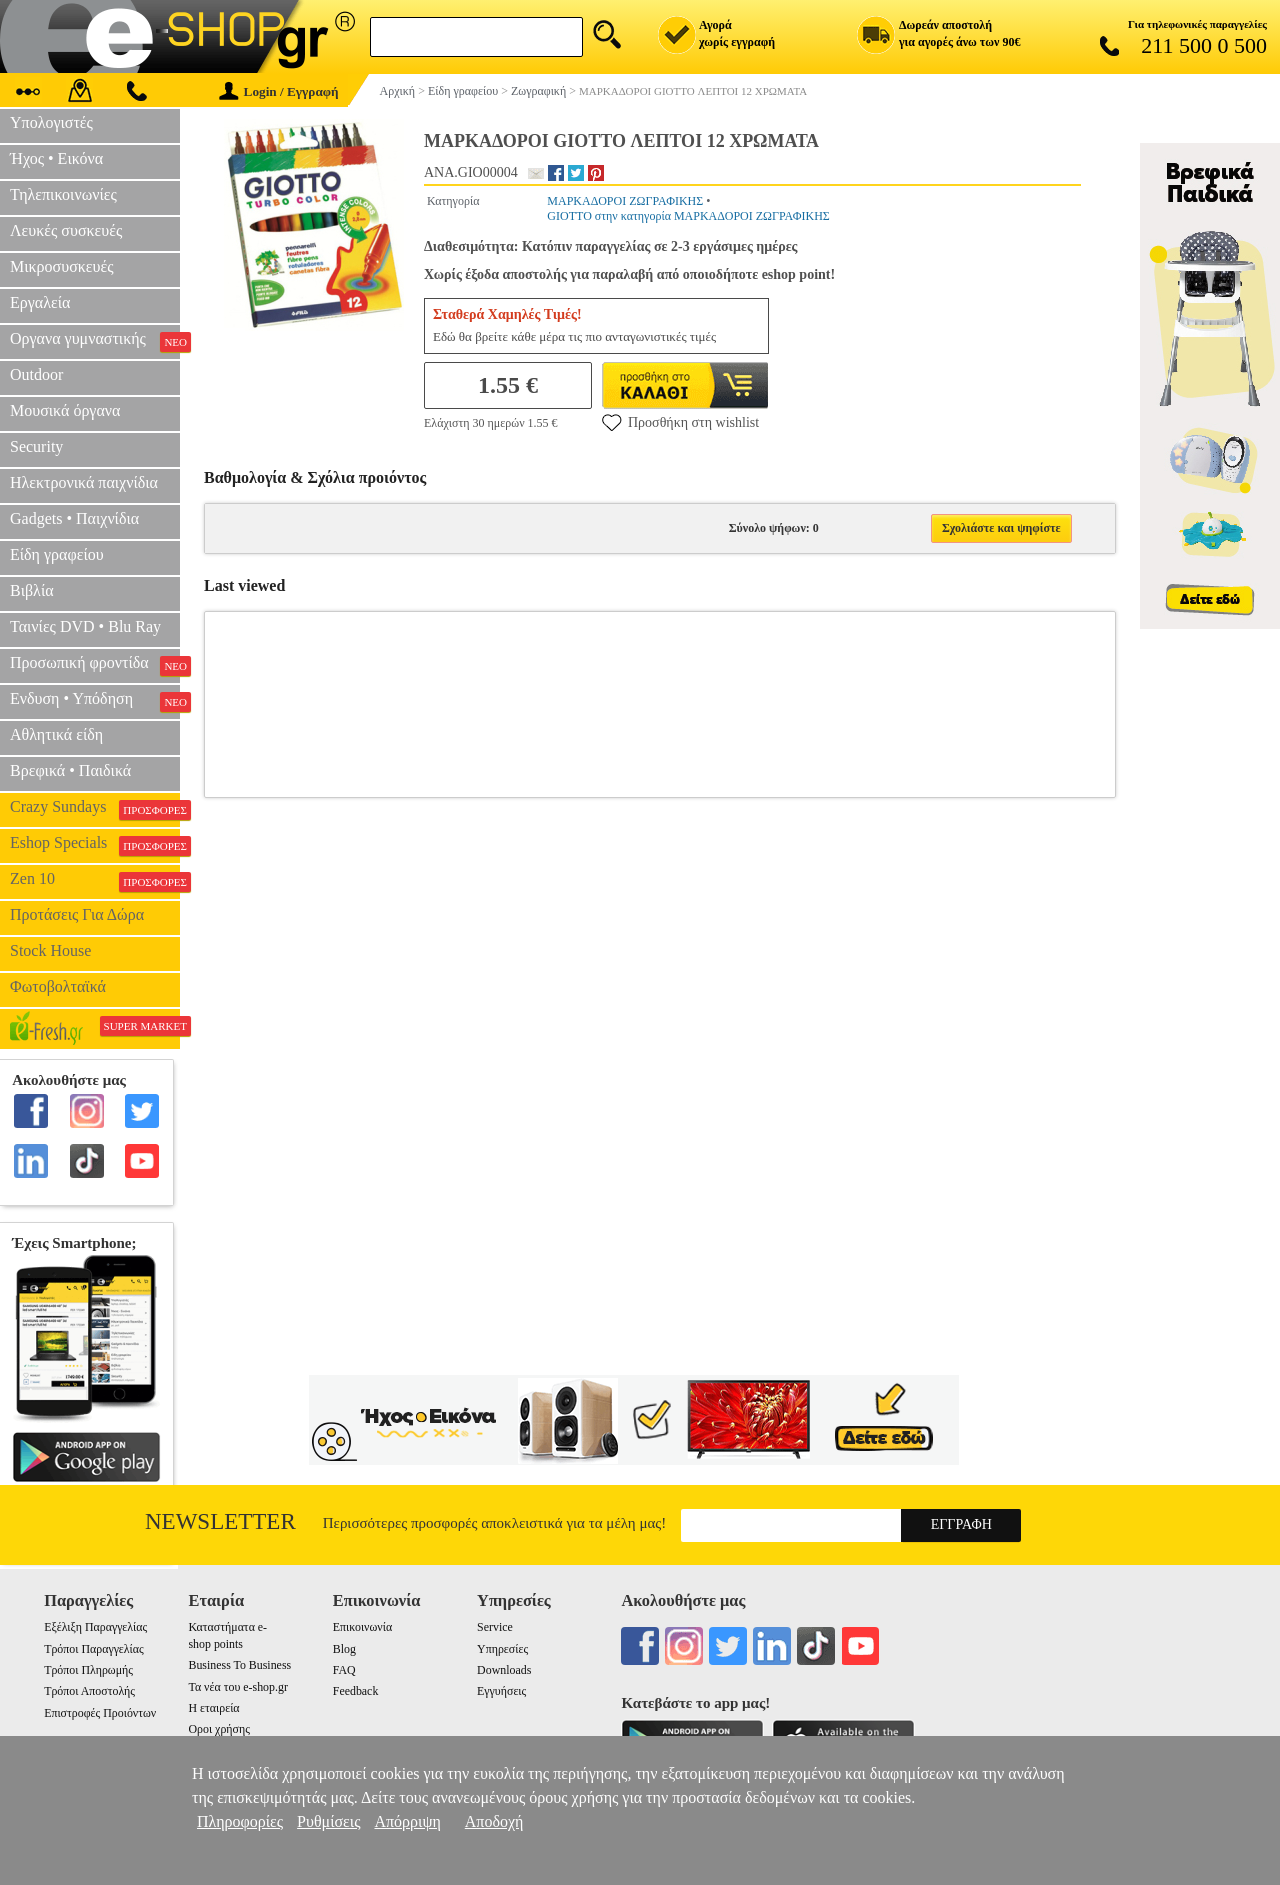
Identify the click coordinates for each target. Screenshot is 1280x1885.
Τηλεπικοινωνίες (63, 194)
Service (495, 1627)
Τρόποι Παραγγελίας (93, 1649)
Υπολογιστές (51, 122)
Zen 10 (95, 881)
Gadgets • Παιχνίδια (74, 518)
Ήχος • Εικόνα (56, 158)
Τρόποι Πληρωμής (88, 1670)
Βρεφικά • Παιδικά (70, 770)
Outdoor (36, 374)
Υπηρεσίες (502, 1649)
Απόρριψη (407, 1821)
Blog (344, 1649)
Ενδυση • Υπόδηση (95, 701)
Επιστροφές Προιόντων (100, 1713)
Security (36, 446)
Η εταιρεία (213, 1708)
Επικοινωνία (362, 1627)
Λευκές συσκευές (66, 230)
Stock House (50, 950)
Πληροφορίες (240, 1821)
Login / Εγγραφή (279, 91)
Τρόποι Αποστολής (89, 1691)
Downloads (504, 1670)
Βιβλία (32, 590)
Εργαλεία (40, 302)
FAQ (344, 1670)
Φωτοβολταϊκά (58, 986)
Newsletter (220, 1521)
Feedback (356, 1691)
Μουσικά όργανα (65, 410)
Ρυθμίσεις (328, 1821)
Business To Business (239, 1665)
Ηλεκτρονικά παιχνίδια (84, 482)
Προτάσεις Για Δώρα (77, 914)
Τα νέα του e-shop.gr (237, 1687)
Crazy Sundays (95, 809)
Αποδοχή (494, 1821)
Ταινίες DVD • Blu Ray (85, 626)
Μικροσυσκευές (62, 266)
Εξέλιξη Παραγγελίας (95, 1627)
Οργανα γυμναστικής (95, 341)
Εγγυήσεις (501, 1691)
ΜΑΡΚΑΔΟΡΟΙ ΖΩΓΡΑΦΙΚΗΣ (625, 201)
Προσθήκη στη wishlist (680, 422)
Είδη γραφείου (57, 554)
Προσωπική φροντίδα (95, 665)
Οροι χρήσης (218, 1729)
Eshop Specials (95, 845)
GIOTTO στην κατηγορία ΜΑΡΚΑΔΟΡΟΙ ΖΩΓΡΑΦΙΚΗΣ (688, 216)
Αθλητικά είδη (56, 734)
